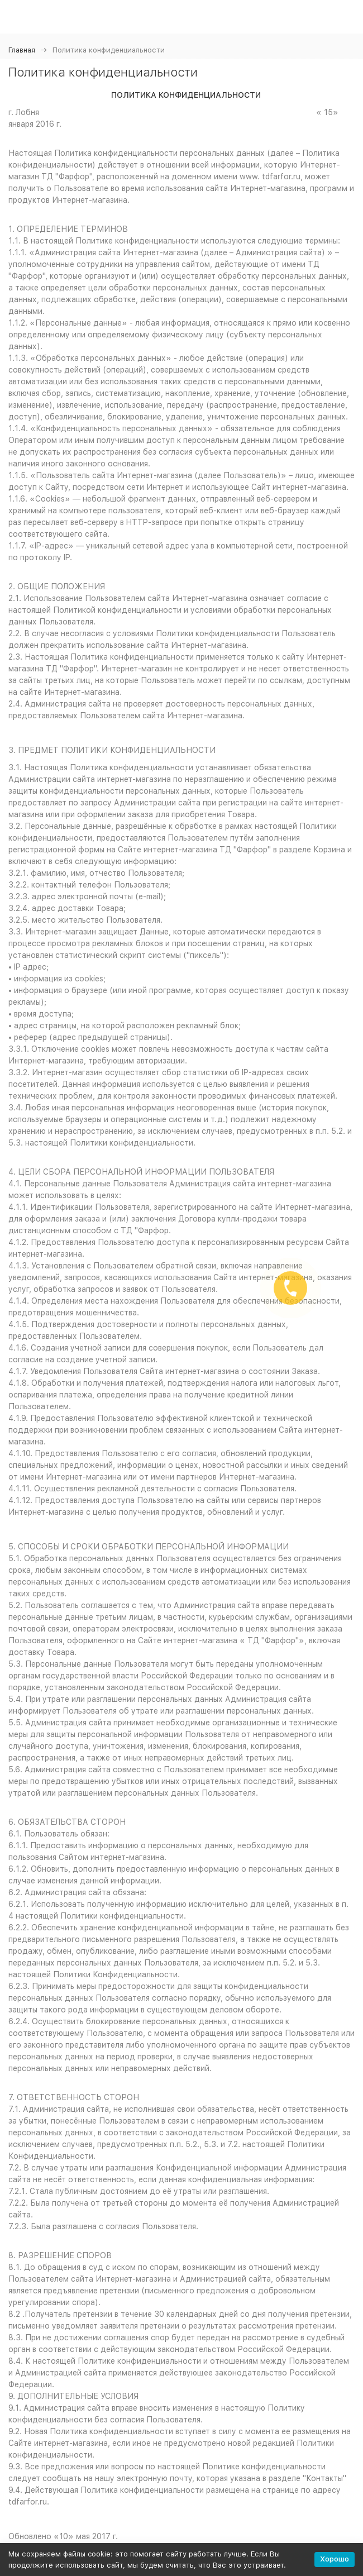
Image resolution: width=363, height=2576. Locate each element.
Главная (21, 50)
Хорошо (334, 2559)
